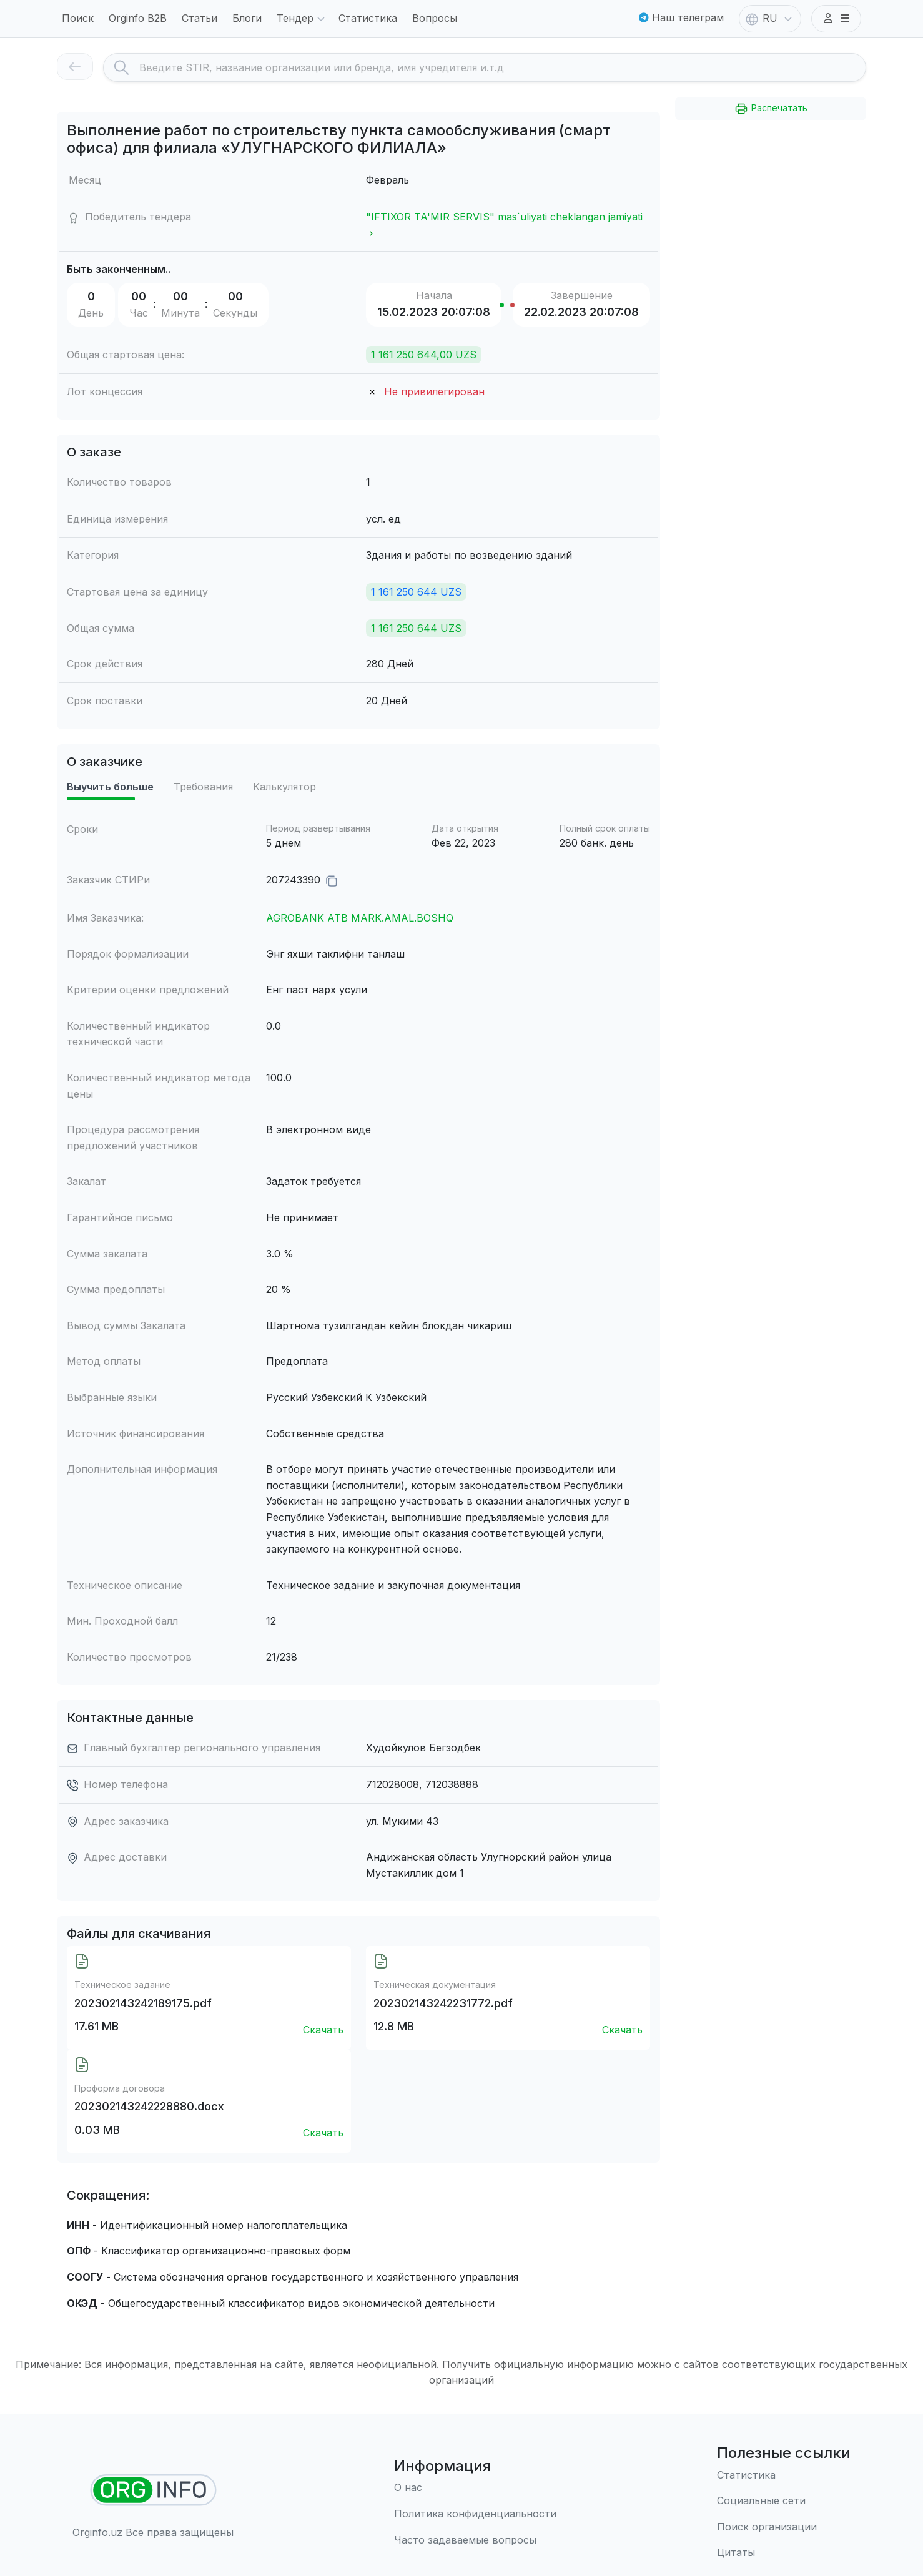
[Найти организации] (153, 2490)
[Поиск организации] (784, 2527)
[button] (836, 19)
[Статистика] (784, 2475)
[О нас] (475, 2488)
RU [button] (770, 19)
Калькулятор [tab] (284, 786)
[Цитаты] (784, 2553)
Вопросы (434, 18)
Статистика (367, 18)
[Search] (502, 67)
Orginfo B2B (138, 18)
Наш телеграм (681, 17)
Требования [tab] (203, 786)
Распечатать (770, 108)
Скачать (323, 2029)
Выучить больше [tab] (110, 786)
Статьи (199, 18)
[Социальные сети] (784, 2501)
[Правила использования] (475, 2514)
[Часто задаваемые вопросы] (475, 2540)
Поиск (78, 18)
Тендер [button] (302, 19)
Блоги (247, 18)
